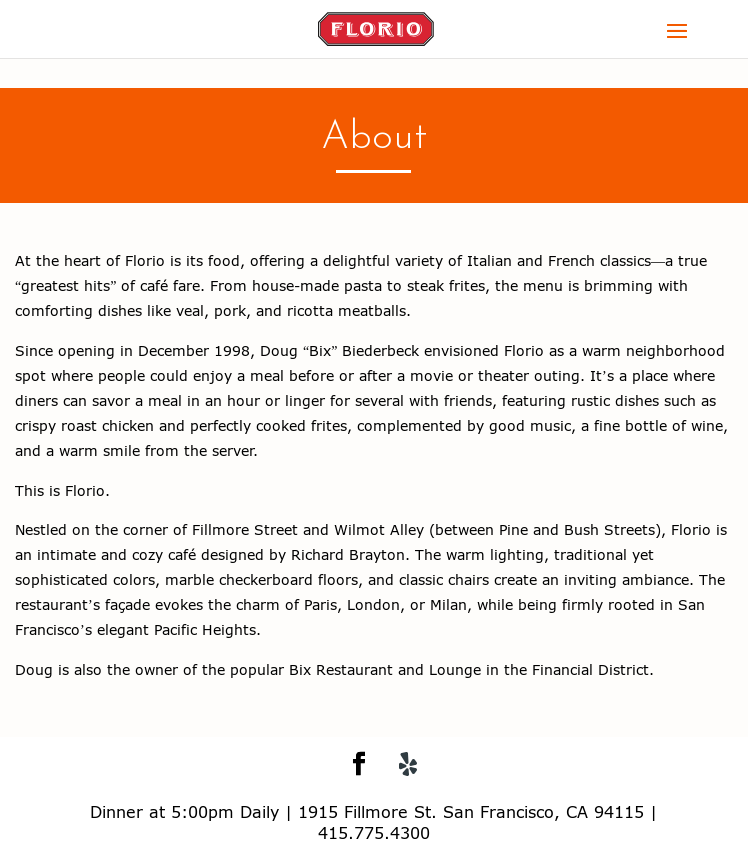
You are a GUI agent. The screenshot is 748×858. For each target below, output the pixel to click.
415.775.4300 (374, 832)
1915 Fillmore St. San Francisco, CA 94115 (471, 811)
